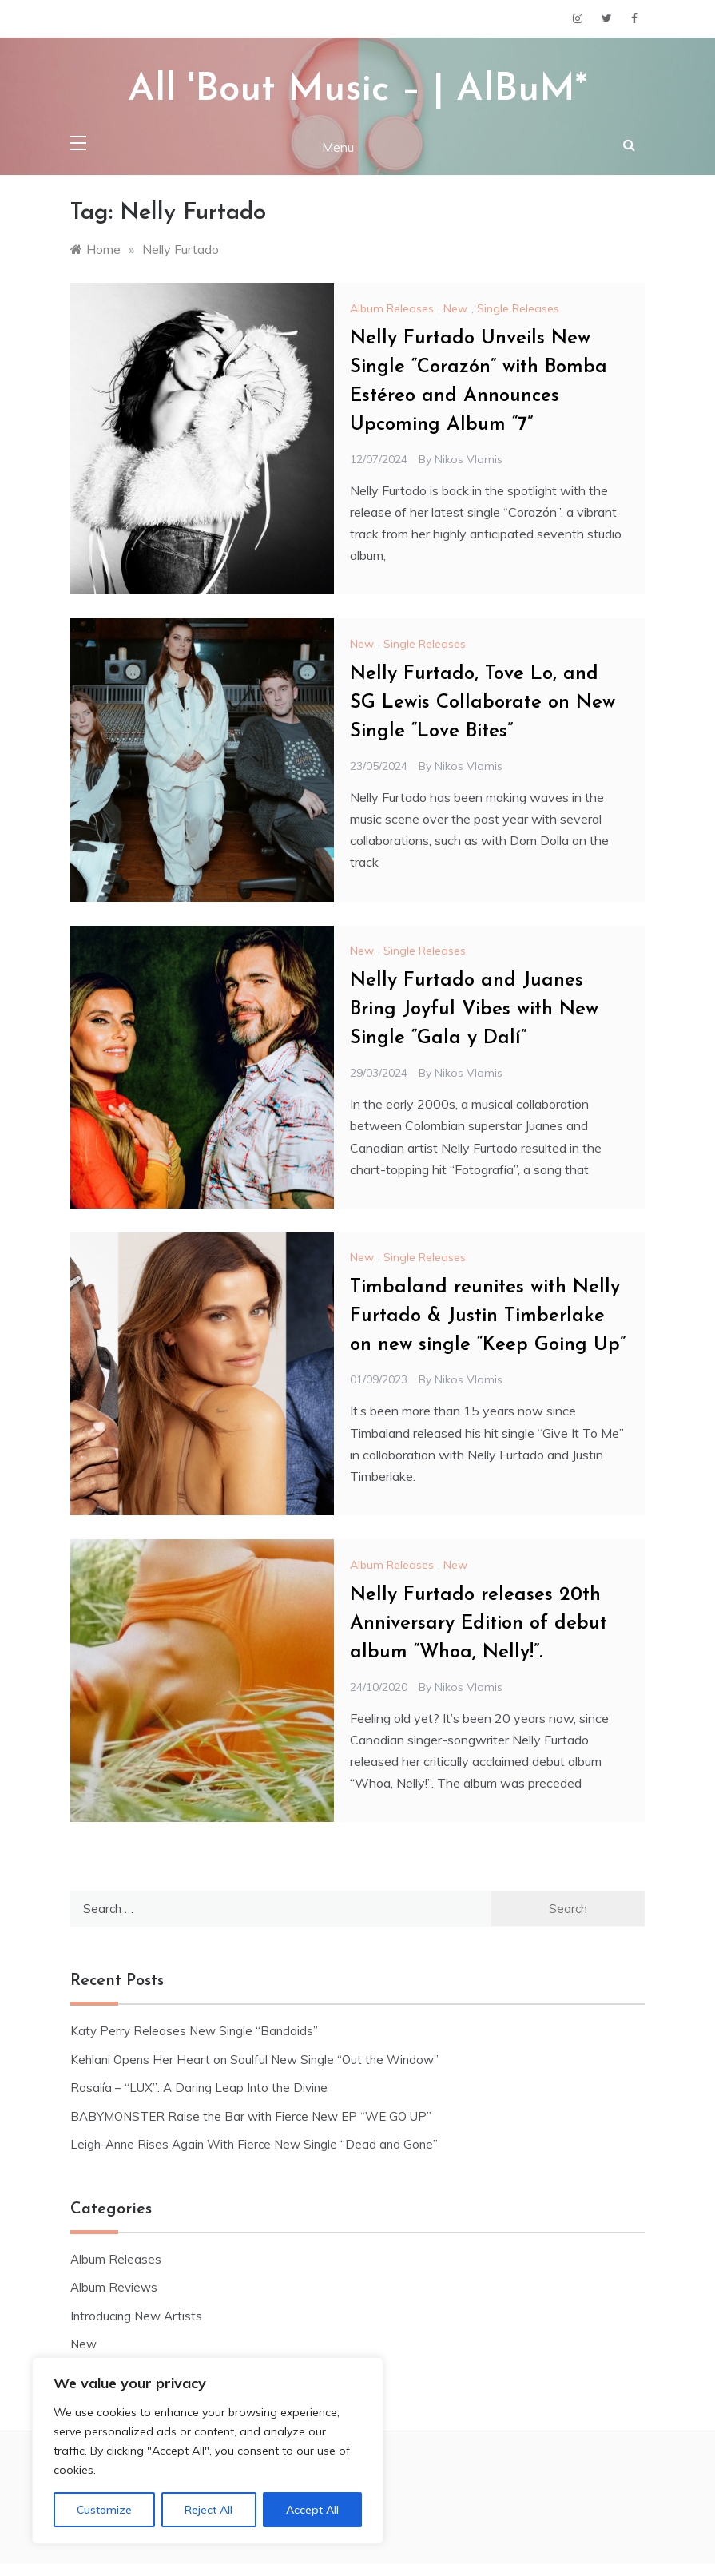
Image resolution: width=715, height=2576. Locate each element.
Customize (104, 2510)
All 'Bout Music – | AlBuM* (357, 90)
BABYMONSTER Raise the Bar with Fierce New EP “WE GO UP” (250, 2116)
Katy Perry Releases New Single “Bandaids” (194, 2030)
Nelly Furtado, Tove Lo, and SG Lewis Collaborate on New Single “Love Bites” (482, 703)
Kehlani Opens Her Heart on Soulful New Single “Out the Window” (254, 2059)
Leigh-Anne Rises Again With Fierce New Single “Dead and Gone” (254, 2144)
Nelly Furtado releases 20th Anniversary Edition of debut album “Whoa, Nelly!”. (478, 1624)
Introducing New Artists (136, 2316)
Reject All (208, 2510)
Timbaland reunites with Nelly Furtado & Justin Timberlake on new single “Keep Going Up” (488, 1316)
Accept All (312, 2510)
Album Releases (392, 308)
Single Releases (518, 308)
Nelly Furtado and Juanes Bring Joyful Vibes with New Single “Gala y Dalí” (474, 1009)
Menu (338, 147)
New (455, 308)
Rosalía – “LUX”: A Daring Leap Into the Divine (199, 2087)
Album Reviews (113, 2287)
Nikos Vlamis (468, 459)
